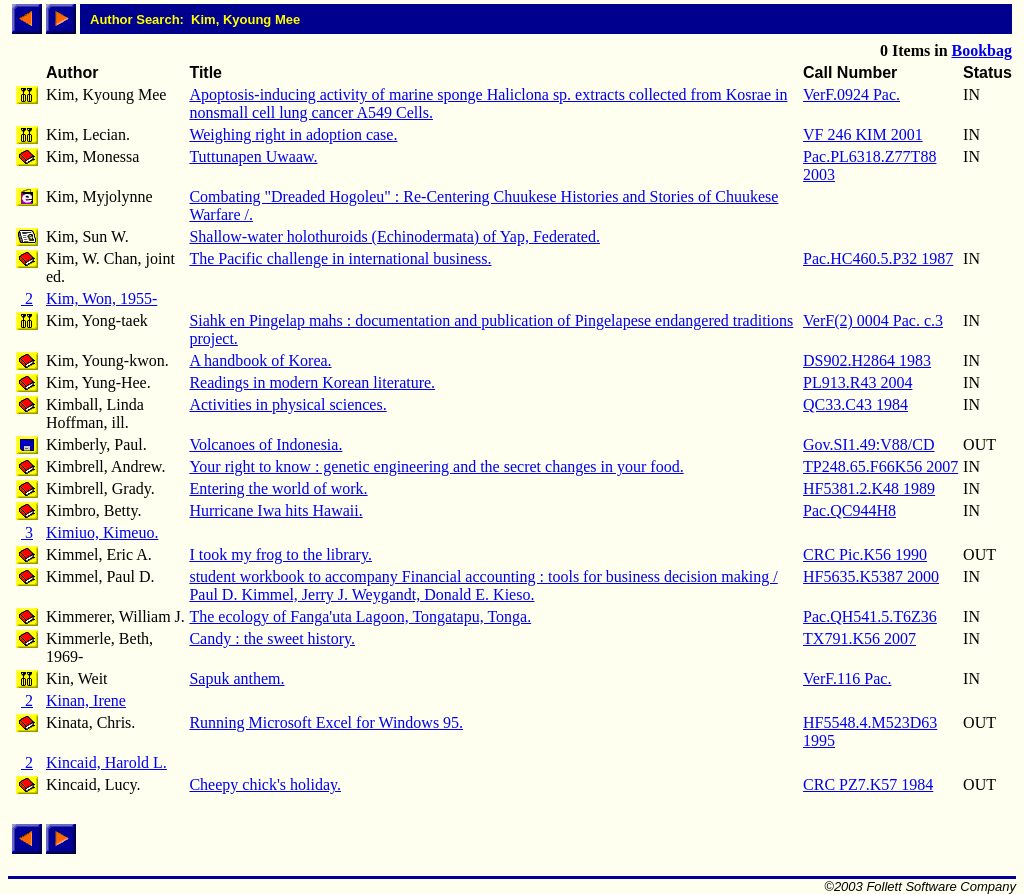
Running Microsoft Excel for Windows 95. (326, 722)
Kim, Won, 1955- (101, 298)
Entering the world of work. (278, 488)
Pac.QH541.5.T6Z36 (870, 616)
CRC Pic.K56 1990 (865, 554)
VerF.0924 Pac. (851, 94)
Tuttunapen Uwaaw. (253, 156)
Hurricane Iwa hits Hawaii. (275, 510)
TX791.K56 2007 (859, 638)
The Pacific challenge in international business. (340, 258)
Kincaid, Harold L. (106, 762)
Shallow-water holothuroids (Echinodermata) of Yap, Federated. (394, 236)
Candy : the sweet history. (272, 638)
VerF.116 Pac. (847, 678)
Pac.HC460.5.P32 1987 (878, 258)
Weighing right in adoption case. (293, 134)
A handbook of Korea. (260, 360)
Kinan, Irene (86, 700)
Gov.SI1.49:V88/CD (868, 444)
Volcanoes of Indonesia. (265, 444)
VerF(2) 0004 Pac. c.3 (873, 320)
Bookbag (982, 50)
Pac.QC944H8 (849, 510)
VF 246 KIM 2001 (863, 134)
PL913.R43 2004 (857, 382)
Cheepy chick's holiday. (265, 784)
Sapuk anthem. (236, 678)
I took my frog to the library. (280, 554)
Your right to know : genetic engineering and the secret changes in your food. (436, 466)
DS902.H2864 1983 (867, 360)
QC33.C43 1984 (855, 404)
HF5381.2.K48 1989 (869, 488)
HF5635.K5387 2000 (871, 576)
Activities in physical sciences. (287, 404)
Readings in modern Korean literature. (312, 382)
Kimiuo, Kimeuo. (102, 532)
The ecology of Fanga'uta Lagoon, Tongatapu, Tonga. (360, 616)
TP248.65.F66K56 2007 (880, 466)
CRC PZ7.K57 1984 (868, 784)
